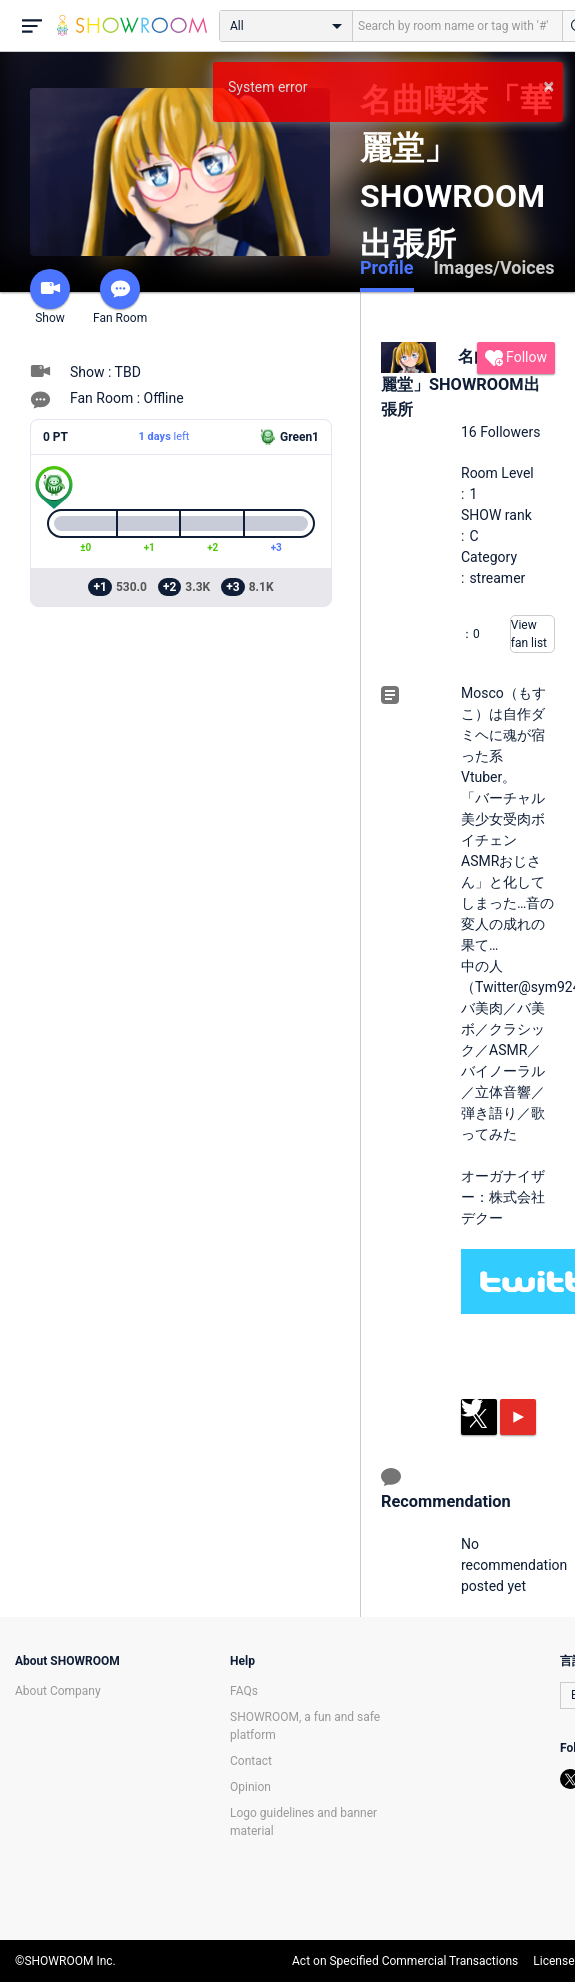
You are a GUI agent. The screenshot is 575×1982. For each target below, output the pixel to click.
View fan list (529, 634)
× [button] (548, 86)
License (553, 1961)
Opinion (250, 1787)
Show (50, 297)
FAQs (244, 1691)
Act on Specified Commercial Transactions (405, 1961)
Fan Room (120, 297)
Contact (251, 1761)
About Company (58, 1691)
